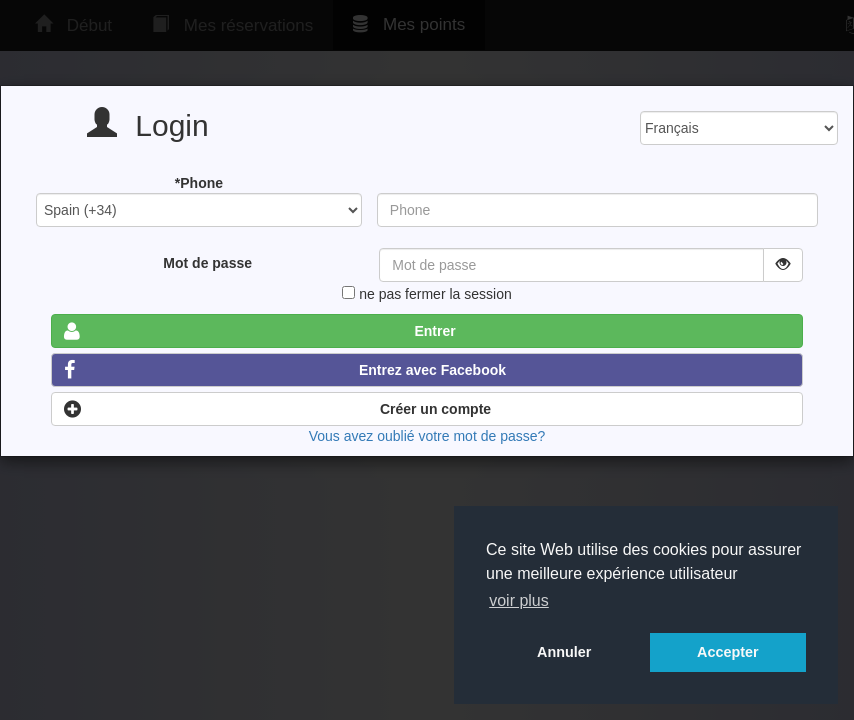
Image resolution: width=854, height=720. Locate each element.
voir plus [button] (519, 600)
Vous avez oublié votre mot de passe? (427, 436)
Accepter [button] (728, 652)
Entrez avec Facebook (285, 370)
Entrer (260, 331)
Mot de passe (207, 263)
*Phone (199, 183)
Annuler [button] (564, 652)
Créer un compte (277, 409)
